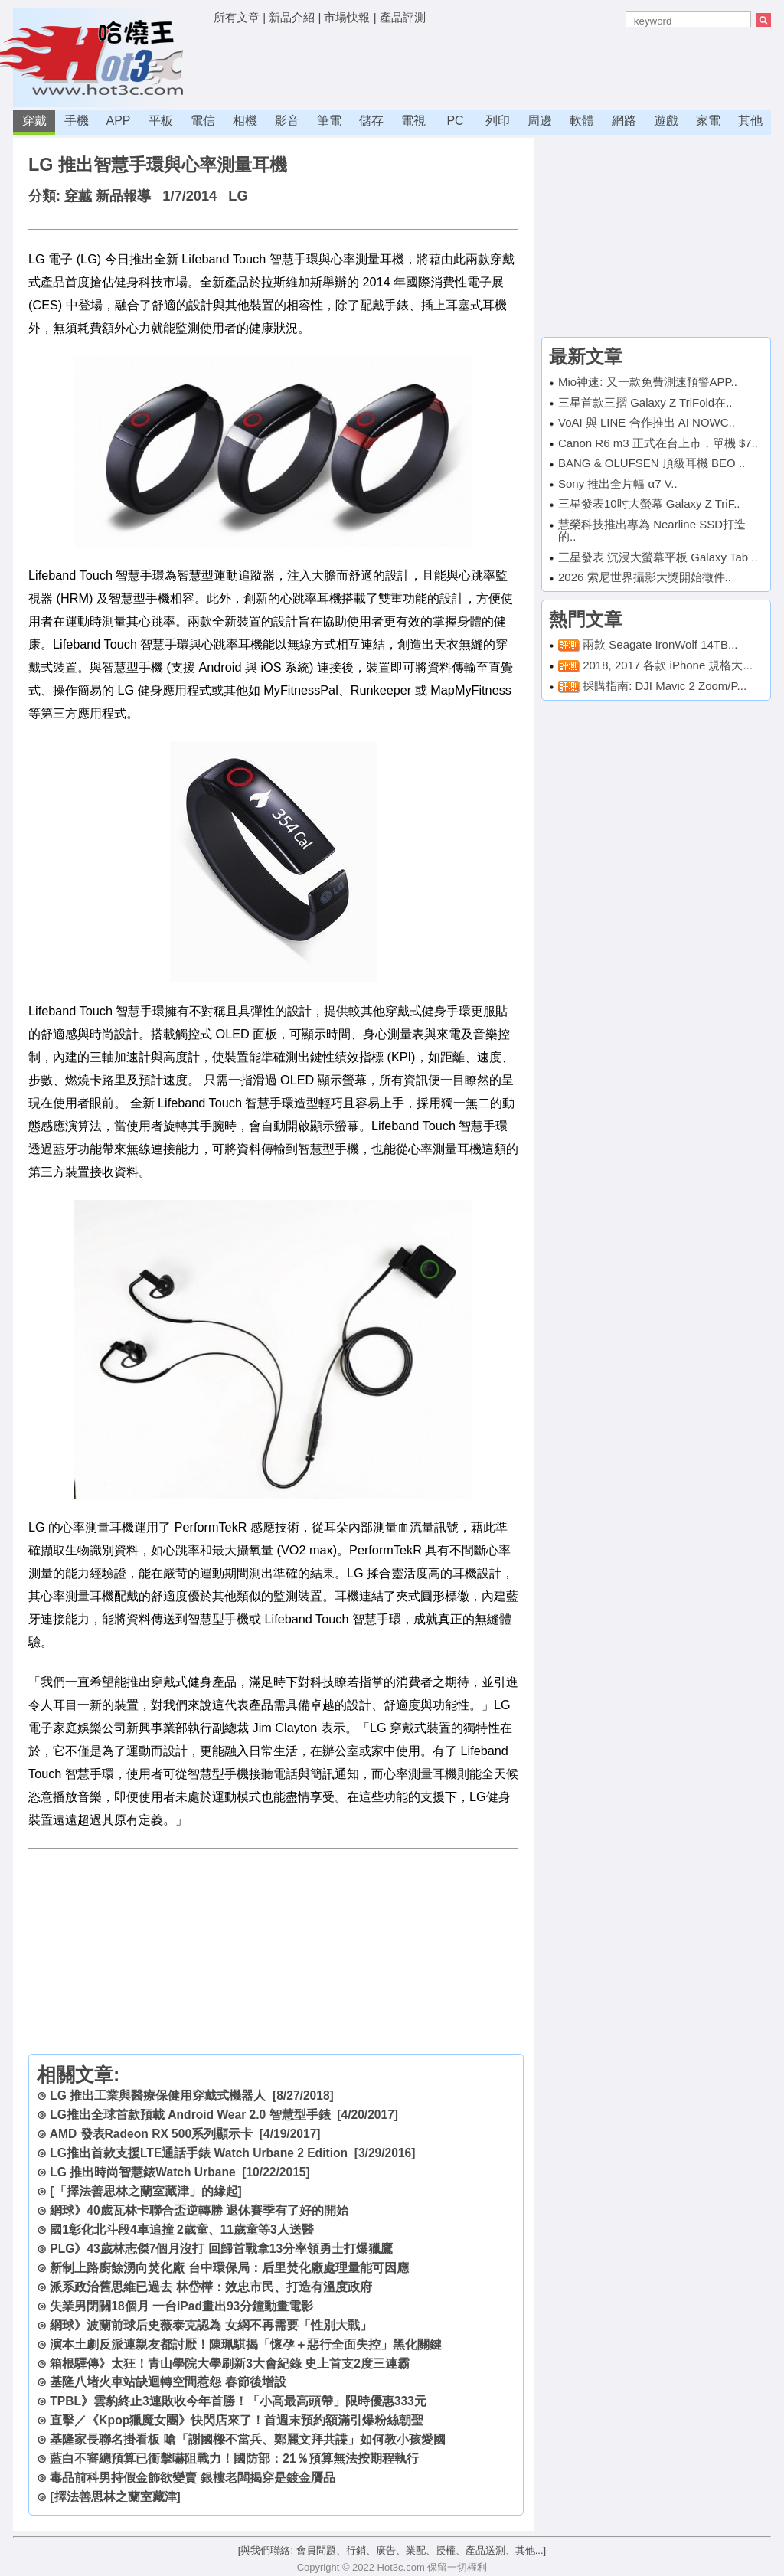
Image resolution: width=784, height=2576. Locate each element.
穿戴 (34, 120)
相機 (245, 120)
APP (118, 120)
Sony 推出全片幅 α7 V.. (618, 483)
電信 (203, 120)
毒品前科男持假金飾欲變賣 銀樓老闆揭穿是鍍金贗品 (192, 2477)
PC (454, 120)
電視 (413, 120)
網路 (624, 120)
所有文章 (237, 17)
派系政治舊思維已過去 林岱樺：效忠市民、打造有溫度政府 (210, 2286)
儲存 (371, 120)
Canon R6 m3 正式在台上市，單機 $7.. (658, 442)
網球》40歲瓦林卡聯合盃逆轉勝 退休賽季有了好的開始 (199, 2210)
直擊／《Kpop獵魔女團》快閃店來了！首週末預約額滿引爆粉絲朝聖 (236, 2420)
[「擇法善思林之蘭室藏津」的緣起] (145, 2191)
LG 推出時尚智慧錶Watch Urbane (142, 2172)
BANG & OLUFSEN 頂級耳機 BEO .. (651, 462)
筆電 (329, 120)
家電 (708, 120)
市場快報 (347, 17)
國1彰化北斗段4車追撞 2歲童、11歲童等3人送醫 (181, 2229)
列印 (497, 120)
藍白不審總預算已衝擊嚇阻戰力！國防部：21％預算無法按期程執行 (234, 2458)
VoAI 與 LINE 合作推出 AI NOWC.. (646, 422)
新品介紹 (292, 17)
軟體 (582, 120)
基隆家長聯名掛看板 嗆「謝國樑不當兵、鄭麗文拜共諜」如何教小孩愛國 (247, 2439)
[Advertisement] (492, 65)
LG (237, 196)
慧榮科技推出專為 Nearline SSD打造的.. (652, 531)
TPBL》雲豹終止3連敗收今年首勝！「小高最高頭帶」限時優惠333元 (238, 2401)
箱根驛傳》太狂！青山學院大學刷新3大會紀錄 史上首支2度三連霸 (230, 2363)
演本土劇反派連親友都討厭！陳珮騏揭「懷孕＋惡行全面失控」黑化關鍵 (246, 2344)
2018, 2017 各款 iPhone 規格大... (668, 665)
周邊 (540, 120)
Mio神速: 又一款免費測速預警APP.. (647, 381)
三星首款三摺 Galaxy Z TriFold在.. (645, 402)
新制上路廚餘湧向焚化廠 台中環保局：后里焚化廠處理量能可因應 (229, 2267)
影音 (287, 120)
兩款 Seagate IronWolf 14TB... (660, 644)
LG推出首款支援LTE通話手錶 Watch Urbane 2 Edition (199, 2152)
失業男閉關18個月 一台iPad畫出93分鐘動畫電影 (181, 2306)
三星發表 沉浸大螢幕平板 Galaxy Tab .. (658, 557)
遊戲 (666, 120)
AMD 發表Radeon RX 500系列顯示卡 (151, 2133)
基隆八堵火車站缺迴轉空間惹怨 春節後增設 (168, 2381)
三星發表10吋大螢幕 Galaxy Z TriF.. (649, 503)
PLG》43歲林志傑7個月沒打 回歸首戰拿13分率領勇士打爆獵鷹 (221, 2248)
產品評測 (403, 17)
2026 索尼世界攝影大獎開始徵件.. (644, 577)
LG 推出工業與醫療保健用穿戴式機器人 (158, 2095)
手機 (76, 120)
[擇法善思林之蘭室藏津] (115, 2496)
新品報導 (123, 196)
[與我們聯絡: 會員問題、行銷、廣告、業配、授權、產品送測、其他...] (392, 2550)
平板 (161, 120)
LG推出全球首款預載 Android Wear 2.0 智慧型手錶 (190, 2114)
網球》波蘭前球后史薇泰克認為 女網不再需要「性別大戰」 (210, 2325)
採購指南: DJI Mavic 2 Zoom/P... (664, 685)
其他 (750, 120)
